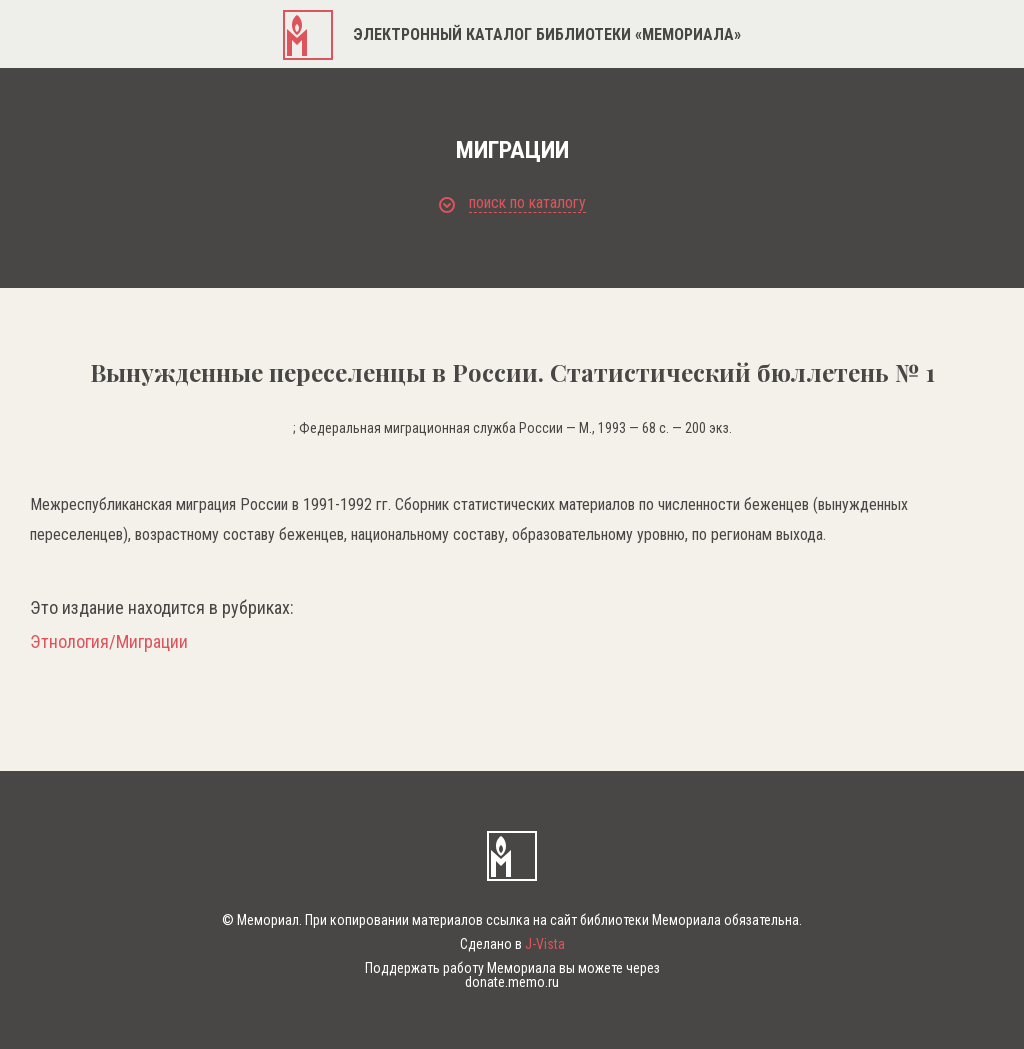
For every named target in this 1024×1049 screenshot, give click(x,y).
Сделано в (512, 944)
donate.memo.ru (512, 982)
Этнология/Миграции (109, 642)
